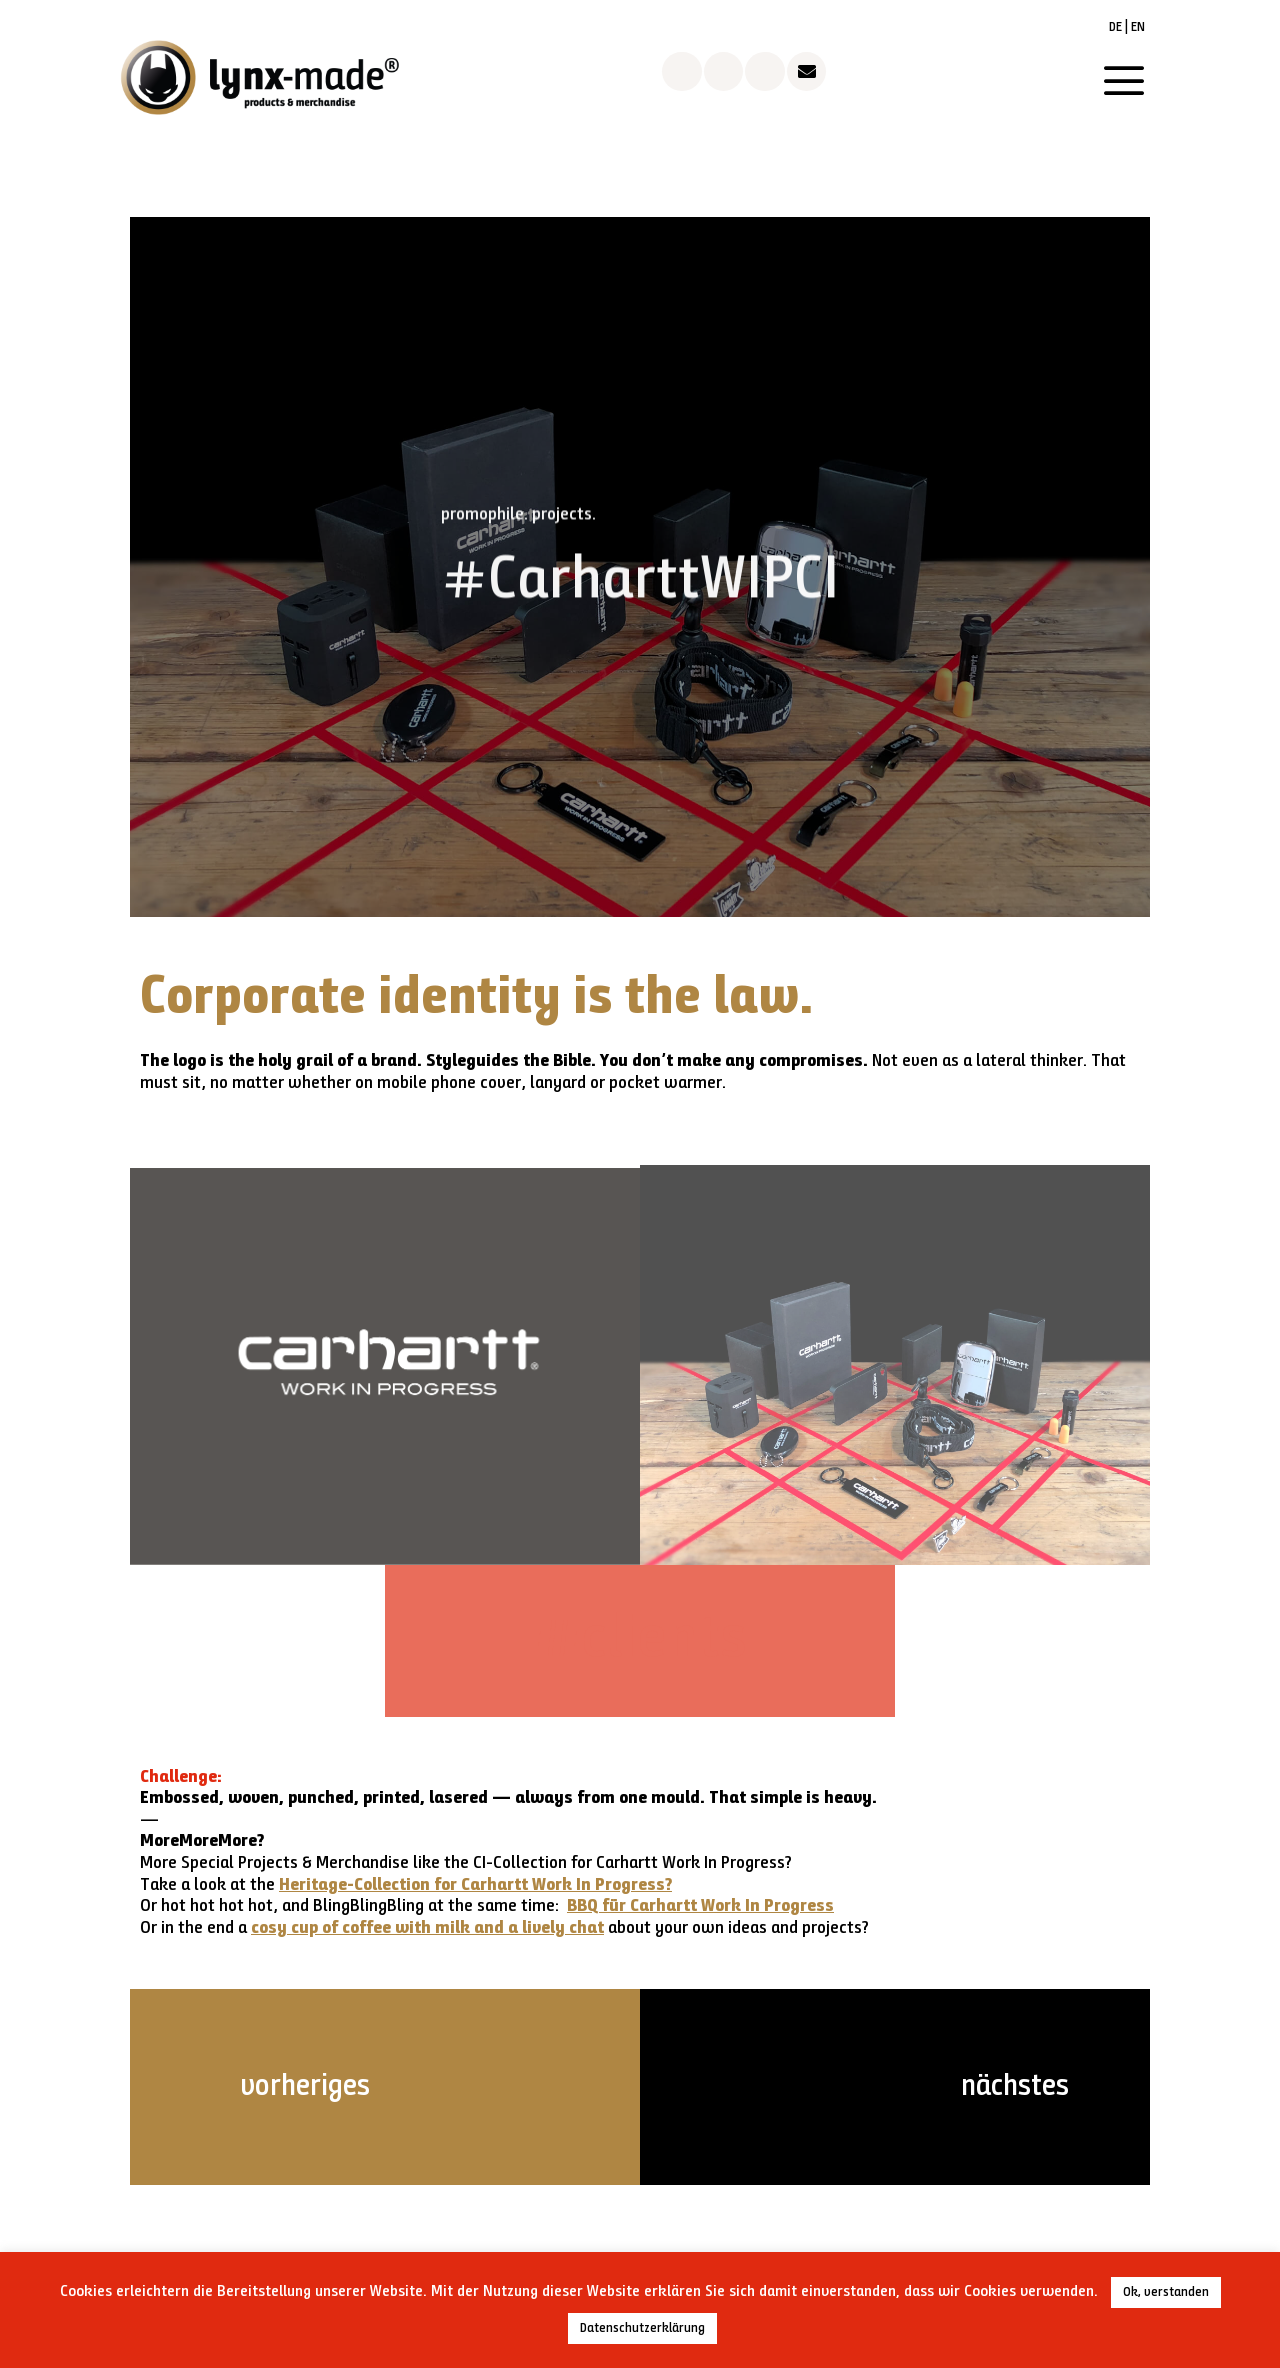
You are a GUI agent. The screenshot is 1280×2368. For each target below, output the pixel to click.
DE (1115, 27)
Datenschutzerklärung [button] (642, 2328)
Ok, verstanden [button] (1166, 2292)
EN (1138, 27)
